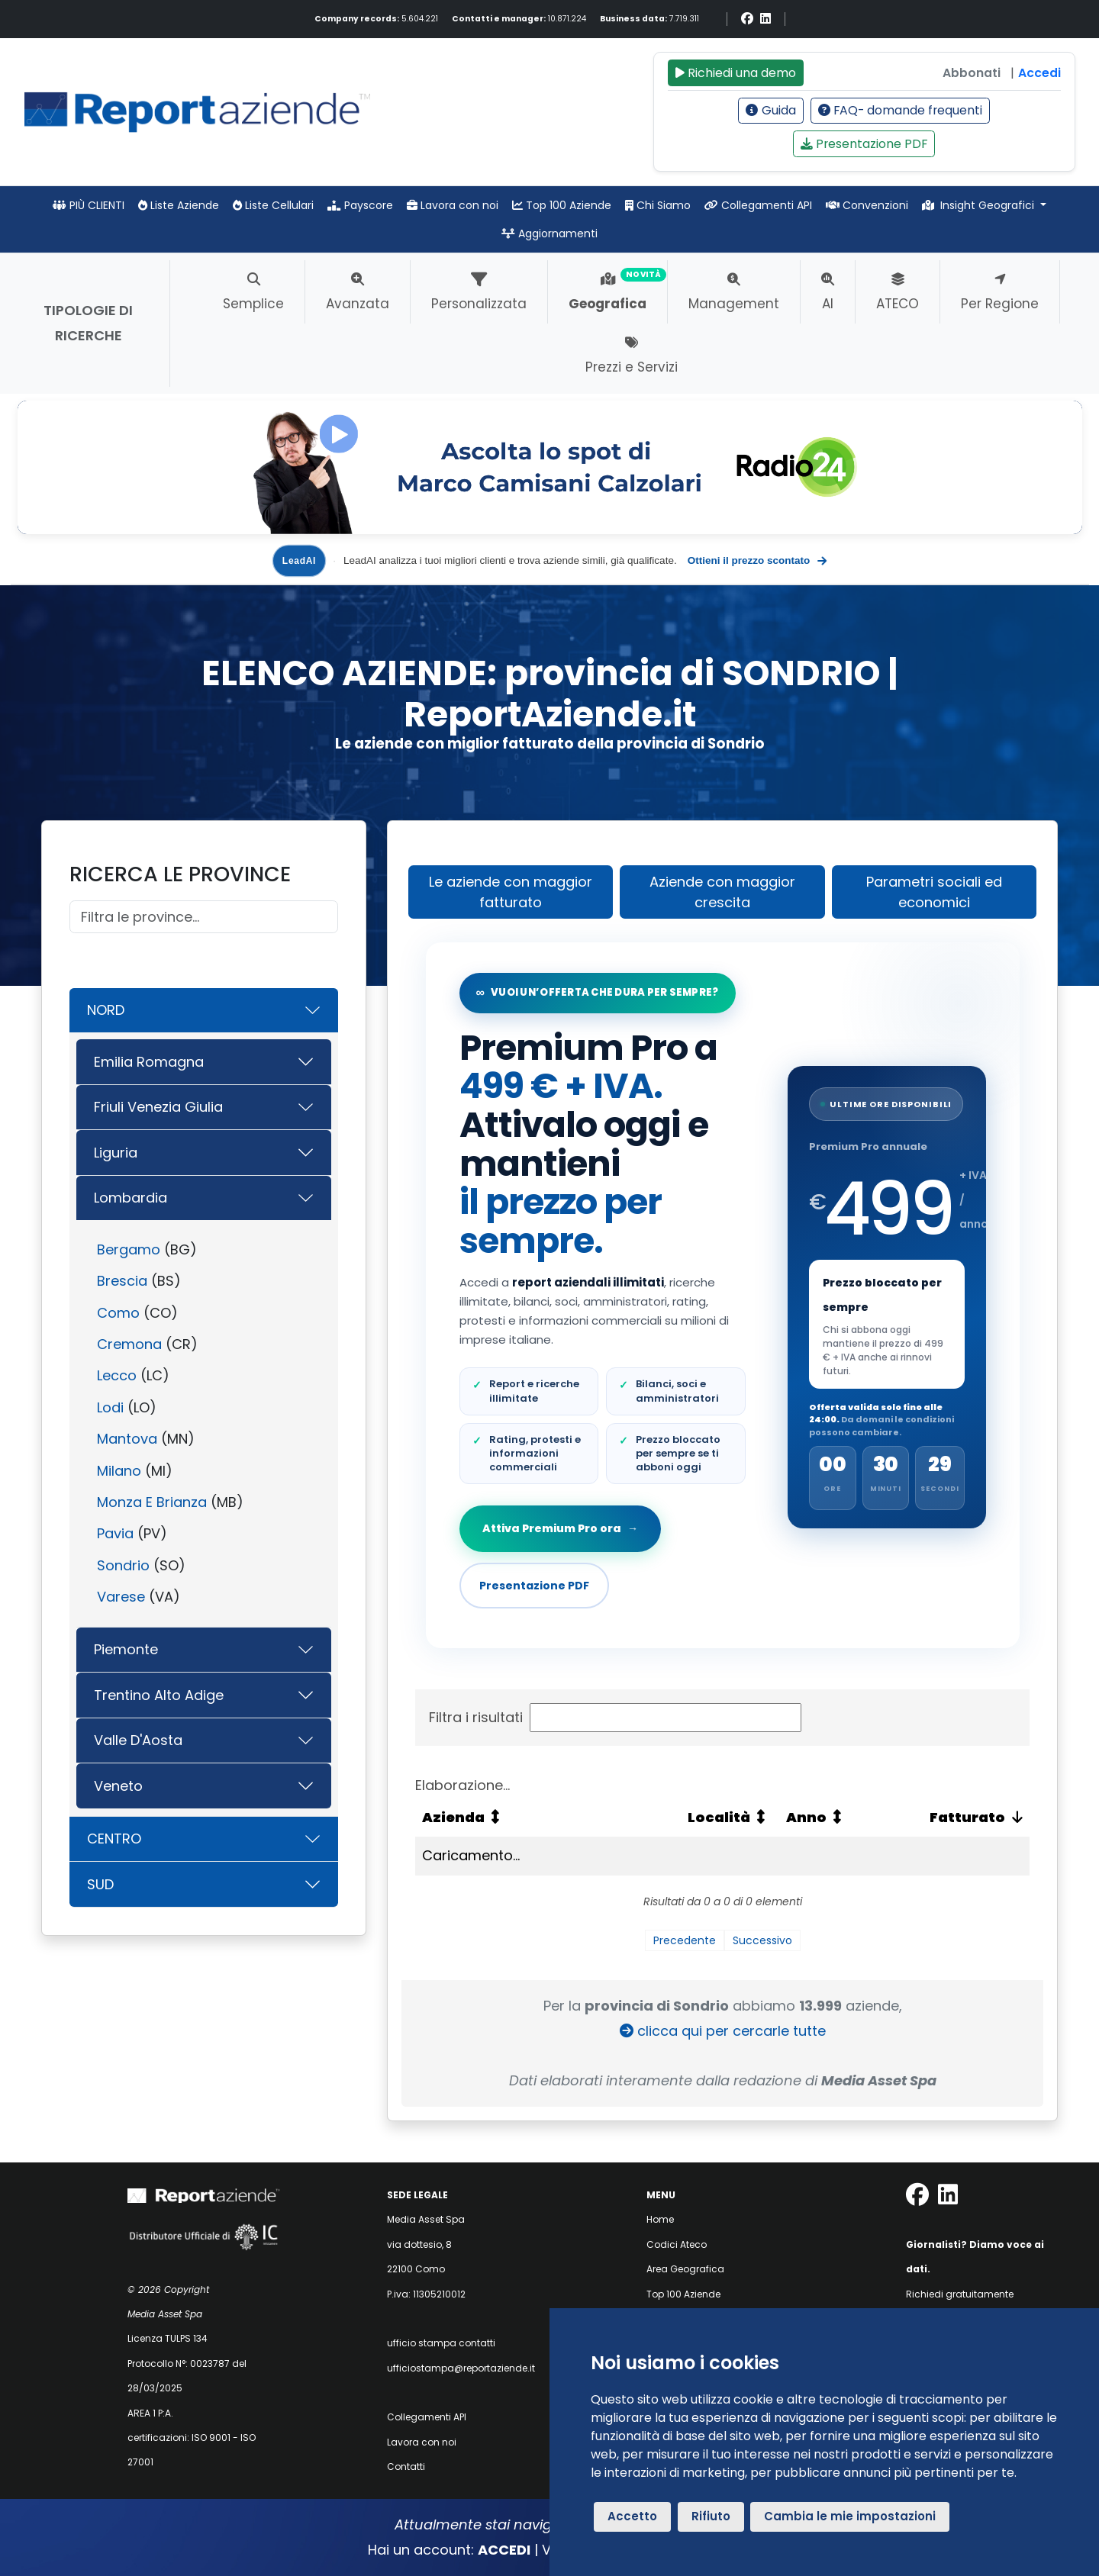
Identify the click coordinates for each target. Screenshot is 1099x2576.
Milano (119, 1470)
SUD (100, 1884)
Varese (121, 1596)
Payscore (360, 205)
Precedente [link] (684, 1940)
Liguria (115, 1152)
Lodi (110, 1407)
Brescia (122, 1280)
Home (660, 2219)
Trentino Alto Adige (159, 1695)
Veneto (118, 1785)
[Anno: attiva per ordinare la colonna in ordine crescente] (827, 1817)
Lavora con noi (452, 205)
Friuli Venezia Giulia (158, 1106)
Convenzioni (867, 205)
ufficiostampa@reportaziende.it (461, 2368)
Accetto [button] (632, 2516)
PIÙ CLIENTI (88, 205)
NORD (105, 1009)
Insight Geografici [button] (980, 205)
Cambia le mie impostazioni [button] (850, 2516)
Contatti (406, 2466)
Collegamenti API (758, 205)
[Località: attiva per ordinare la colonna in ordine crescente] (730, 1817)
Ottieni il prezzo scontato (757, 561)
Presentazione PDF (864, 144)
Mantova (127, 1438)
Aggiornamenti (549, 233)
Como (118, 1312)
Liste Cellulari (273, 205)
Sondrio (123, 1565)
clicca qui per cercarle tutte (723, 2030)
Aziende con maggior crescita (722, 892)
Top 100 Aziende (561, 205)
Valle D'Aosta (138, 1740)
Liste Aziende (178, 205)
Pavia (115, 1533)
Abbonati (972, 73)
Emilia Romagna (149, 1061)
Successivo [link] (762, 1940)
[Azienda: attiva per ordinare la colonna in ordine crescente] (548, 1817)
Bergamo (128, 1249)
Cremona (129, 1344)
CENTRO (114, 1838)
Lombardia (130, 1197)
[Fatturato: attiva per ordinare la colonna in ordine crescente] (953, 1817)
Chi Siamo (658, 205)
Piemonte (126, 1649)
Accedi (1039, 73)
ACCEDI (504, 2549)
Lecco (117, 1375)
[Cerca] (203, 916)
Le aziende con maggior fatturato (510, 892)
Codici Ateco (676, 2244)
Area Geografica (685, 2268)
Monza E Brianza (152, 1502)
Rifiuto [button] (710, 2516)
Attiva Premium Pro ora (561, 1528)
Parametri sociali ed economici (934, 892)
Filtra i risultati (615, 1717)
